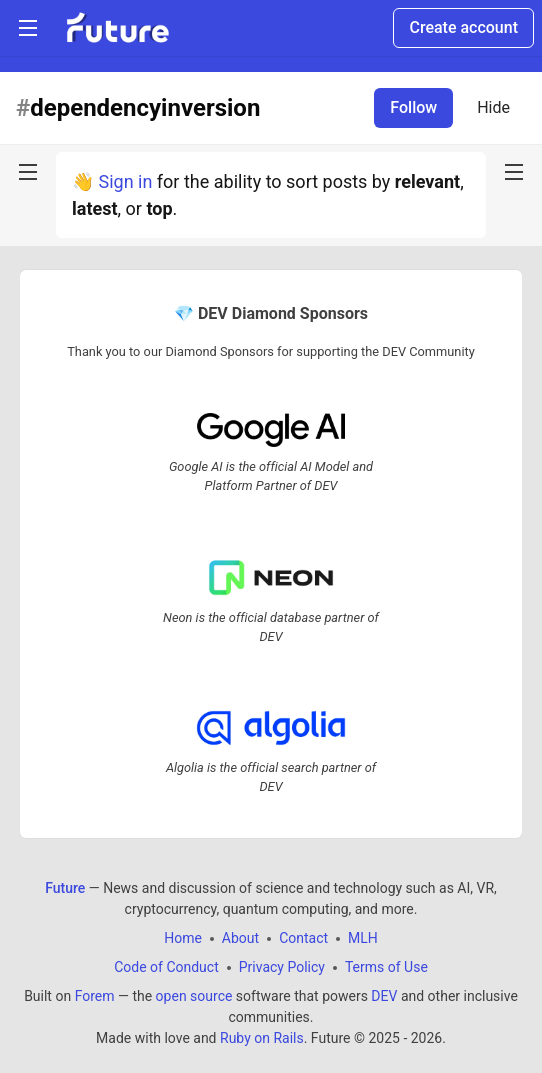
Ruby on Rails (262, 1038)
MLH (363, 938)
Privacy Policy (282, 967)
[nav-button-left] (28, 172)
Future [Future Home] (65, 888)
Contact (303, 938)
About (240, 938)
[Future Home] (117, 28)
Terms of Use (386, 967)
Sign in (125, 181)
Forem (95, 996)
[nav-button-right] (514, 172)
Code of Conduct (166, 967)
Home (183, 938)
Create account (463, 27)
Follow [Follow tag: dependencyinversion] (413, 107)
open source (194, 996)
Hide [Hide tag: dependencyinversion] (493, 107)
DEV (384, 996)
